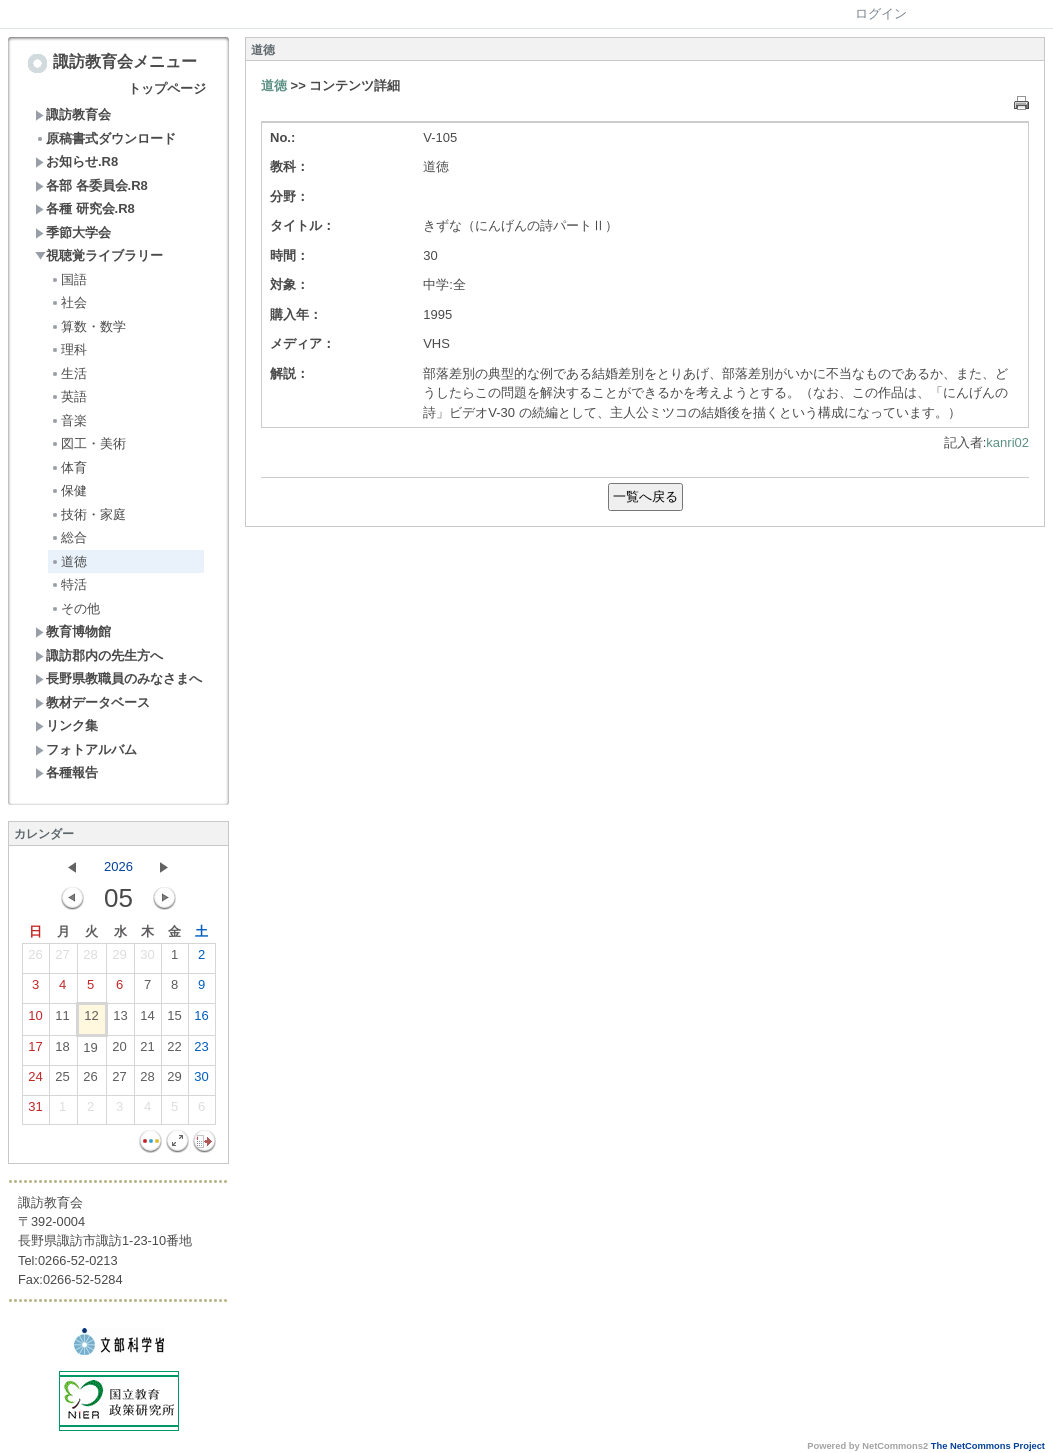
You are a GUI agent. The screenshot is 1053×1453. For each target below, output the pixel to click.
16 (201, 1020)
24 (35, 1081)
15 (174, 1020)
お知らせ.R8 (76, 161)
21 (147, 1051)
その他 (75, 608)
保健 (68, 490)
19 (90, 1052)
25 (62, 1081)
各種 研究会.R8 (85, 208)
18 (62, 1051)
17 (35, 1051)
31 (35, 1111)
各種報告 (66, 772)
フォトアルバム (86, 749)
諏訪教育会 (73, 114)
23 (201, 1051)
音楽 (68, 420)
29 (119, 959)
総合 (68, 537)
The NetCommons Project (988, 1446)
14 (147, 1020)
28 (90, 959)
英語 (68, 396)
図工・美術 (88, 443)
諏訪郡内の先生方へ (99, 655)
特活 (68, 584)
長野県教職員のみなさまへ (118, 678)
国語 (68, 279)
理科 (68, 349)
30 (147, 959)
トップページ (167, 88)
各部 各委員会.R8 (91, 185)
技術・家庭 (88, 514)
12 (91, 1020)
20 (119, 1051)
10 (35, 1020)
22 (174, 1051)
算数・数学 (88, 326)
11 (62, 1020)
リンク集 (66, 725)
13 (120, 1020)
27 (62, 959)
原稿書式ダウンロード (105, 138)
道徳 (68, 561)
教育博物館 (73, 631)
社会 (68, 302)
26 (35, 959)
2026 (118, 866)
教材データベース (92, 702)
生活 (68, 373)
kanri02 (1007, 442)
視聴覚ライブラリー (99, 255)
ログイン (881, 13)
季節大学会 (73, 232)
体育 (68, 467)
